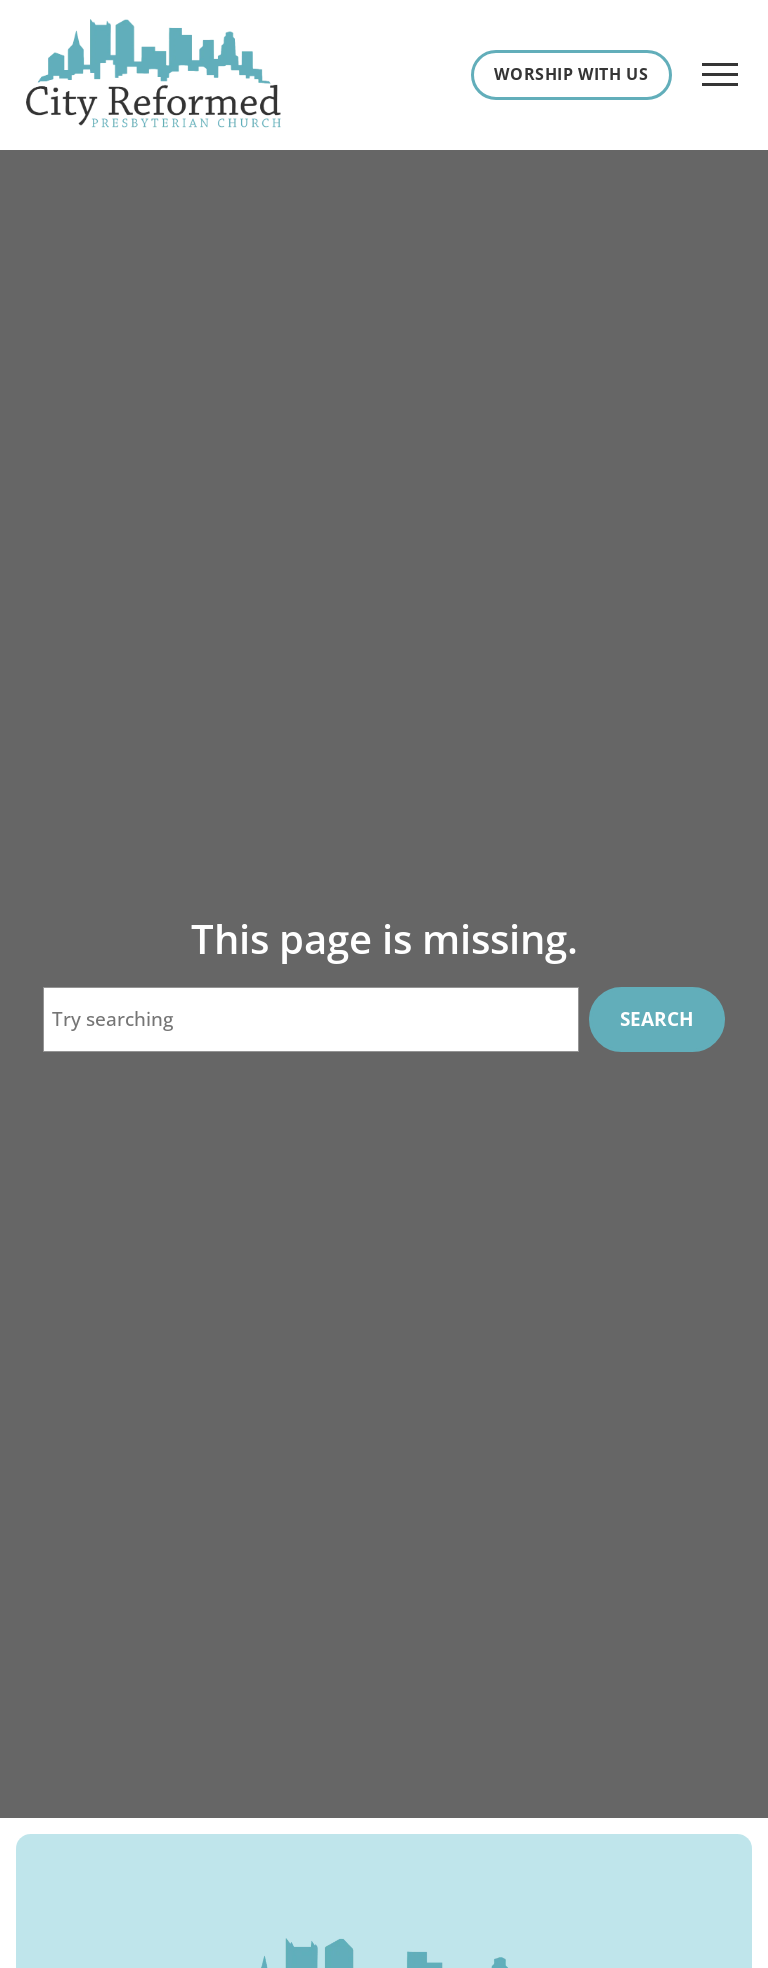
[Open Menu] (720, 75)
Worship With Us (571, 74)
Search (657, 1018)
